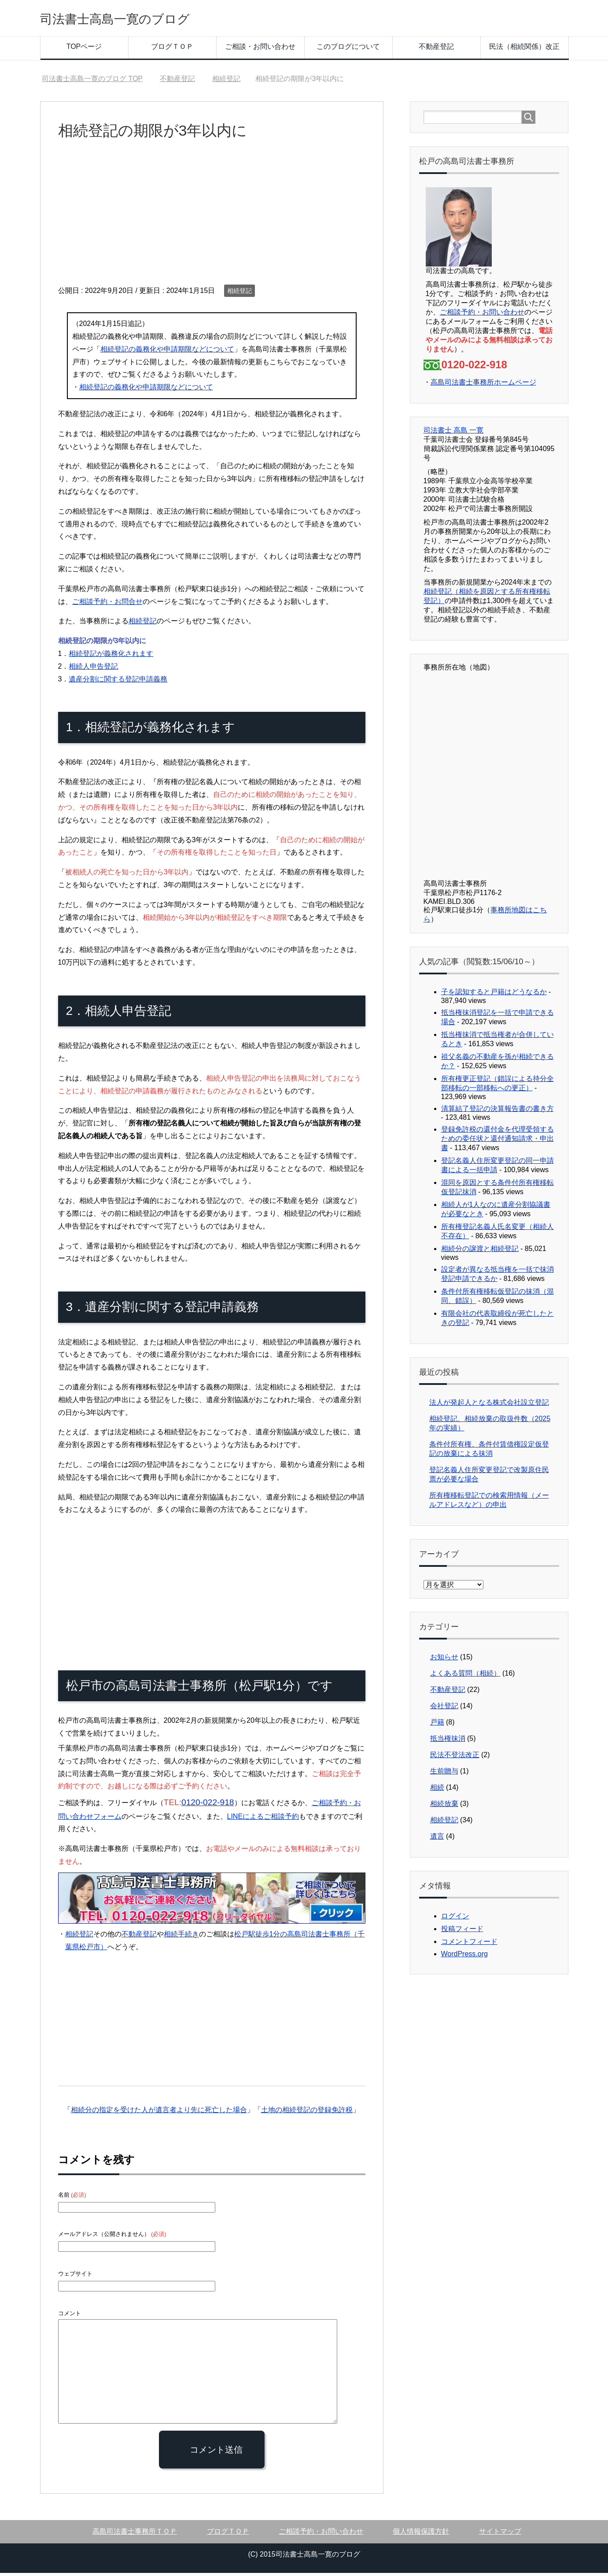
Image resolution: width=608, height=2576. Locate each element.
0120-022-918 (207, 1805)
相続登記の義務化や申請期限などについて (167, 352)
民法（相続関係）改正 (524, 49)
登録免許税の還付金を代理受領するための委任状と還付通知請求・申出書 (497, 1142)
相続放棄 (444, 1806)
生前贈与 (444, 1774)
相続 (437, 1790)
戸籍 (437, 1725)
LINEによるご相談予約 (263, 1819)
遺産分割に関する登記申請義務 (118, 682)
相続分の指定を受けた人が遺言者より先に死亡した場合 (159, 2113)
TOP (92, 81)
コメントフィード (469, 1944)
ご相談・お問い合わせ (260, 49)
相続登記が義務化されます (111, 656)
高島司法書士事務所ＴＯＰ (134, 2534)
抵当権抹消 (447, 1741)
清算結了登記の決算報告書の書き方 (497, 1111)
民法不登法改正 (454, 1758)
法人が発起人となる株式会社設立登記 (489, 1405)
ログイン (455, 1919)
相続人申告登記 (93, 669)
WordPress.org (464, 1957)
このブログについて (348, 49)
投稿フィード (462, 1932)
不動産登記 (436, 49)
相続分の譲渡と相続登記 (480, 1251)
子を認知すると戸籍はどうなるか (494, 995)
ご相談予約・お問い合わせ (482, 315)
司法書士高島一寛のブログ (136, 19)
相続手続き (181, 1937)
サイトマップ (500, 2534)
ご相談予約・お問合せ (107, 604)
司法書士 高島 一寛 (454, 433)
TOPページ (84, 49)
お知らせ (444, 1660)
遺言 (437, 1839)
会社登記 (444, 1709)
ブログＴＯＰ (172, 49)
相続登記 (239, 293)
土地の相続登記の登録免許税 (307, 2113)
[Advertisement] (211, 221)
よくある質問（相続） (465, 1676)
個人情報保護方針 (421, 2534)
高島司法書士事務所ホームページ (483, 385)
